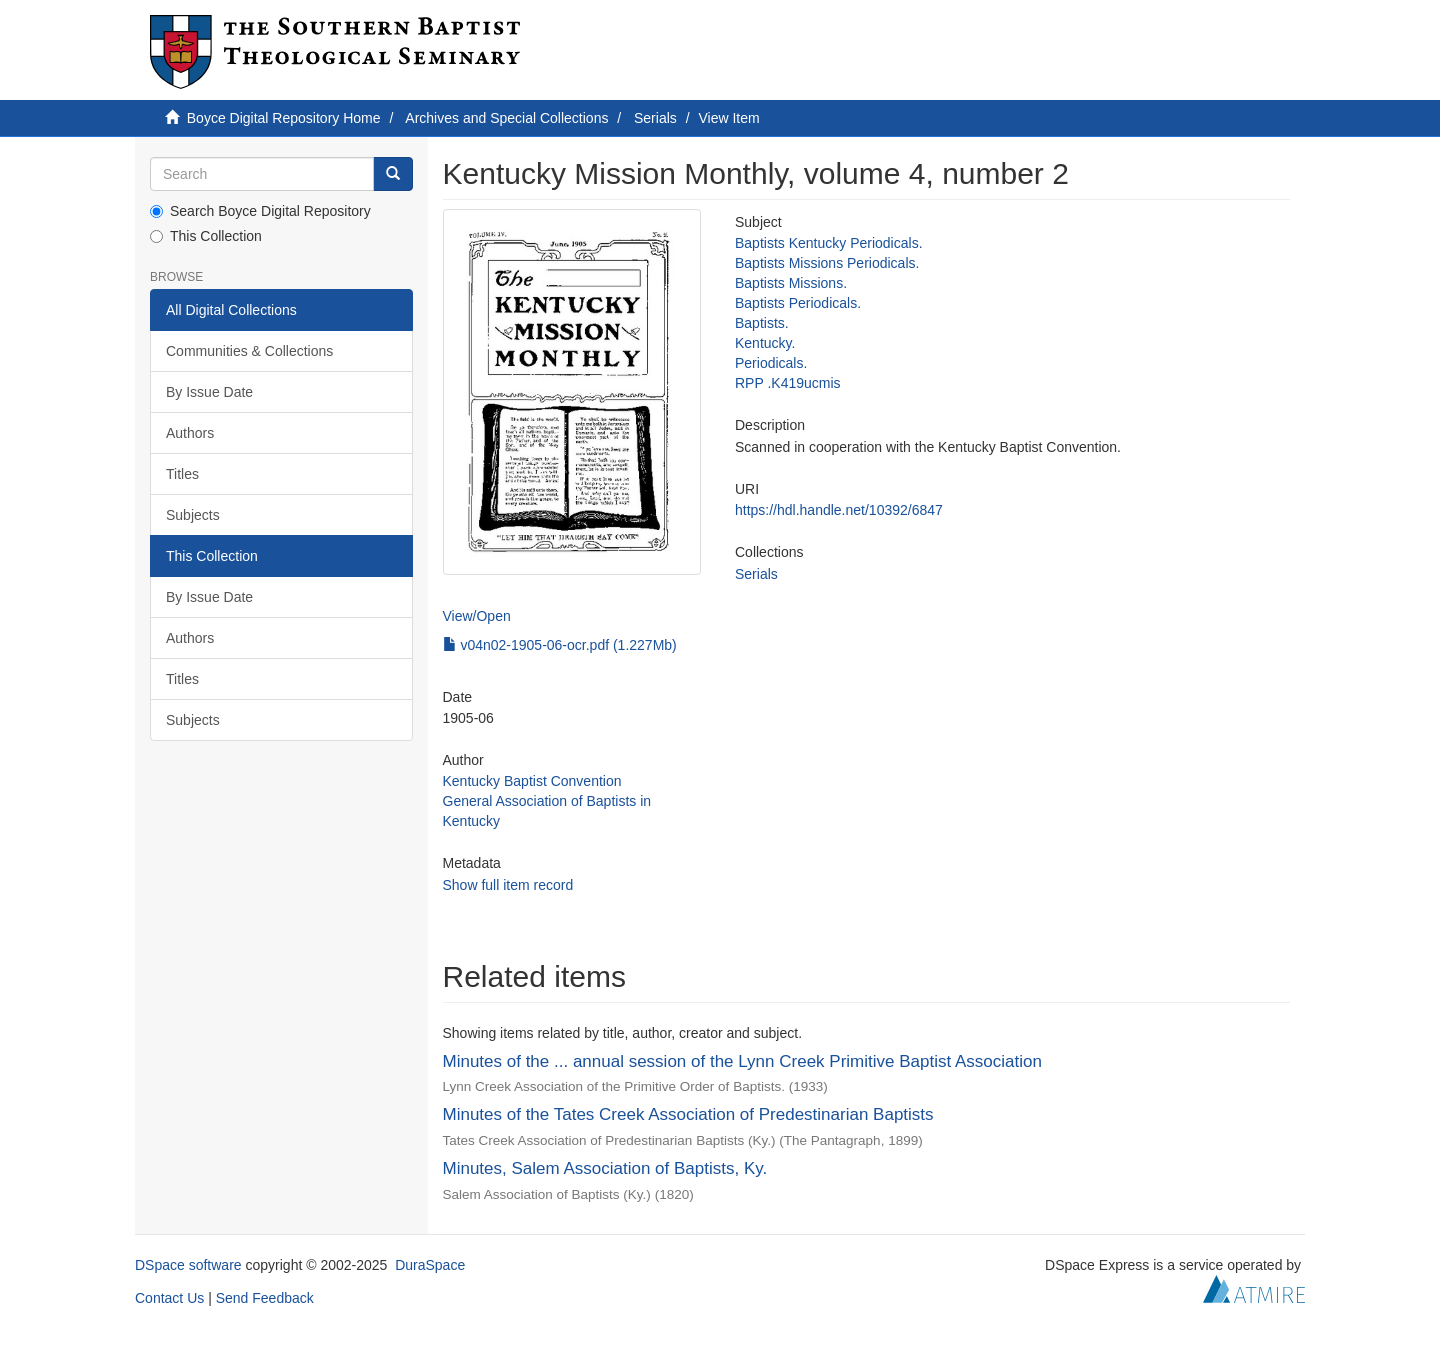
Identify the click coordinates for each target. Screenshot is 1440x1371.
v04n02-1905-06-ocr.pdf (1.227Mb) (560, 645)
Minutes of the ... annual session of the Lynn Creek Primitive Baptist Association (742, 1061)
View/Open (477, 616)
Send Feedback (265, 1298)
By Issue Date (209, 392)
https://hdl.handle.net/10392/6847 (839, 510)
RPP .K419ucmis (788, 383)
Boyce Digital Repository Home (284, 118)
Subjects (193, 515)
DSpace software (188, 1265)
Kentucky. (765, 343)
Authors (190, 433)
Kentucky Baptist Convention (532, 781)
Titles (182, 474)
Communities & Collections (249, 351)
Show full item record (508, 885)
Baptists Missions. (791, 283)
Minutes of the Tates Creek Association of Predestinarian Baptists (688, 1114)
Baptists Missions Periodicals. (827, 263)
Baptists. (762, 323)
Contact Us (169, 1298)
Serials (655, 118)
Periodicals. (771, 363)
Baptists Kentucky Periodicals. (829, 243)
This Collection (206, 236)
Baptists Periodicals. (798, 303)
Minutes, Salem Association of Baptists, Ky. (605, 1168)
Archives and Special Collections (506, 118)
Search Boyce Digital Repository (260, 211)
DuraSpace (430, 1265)
